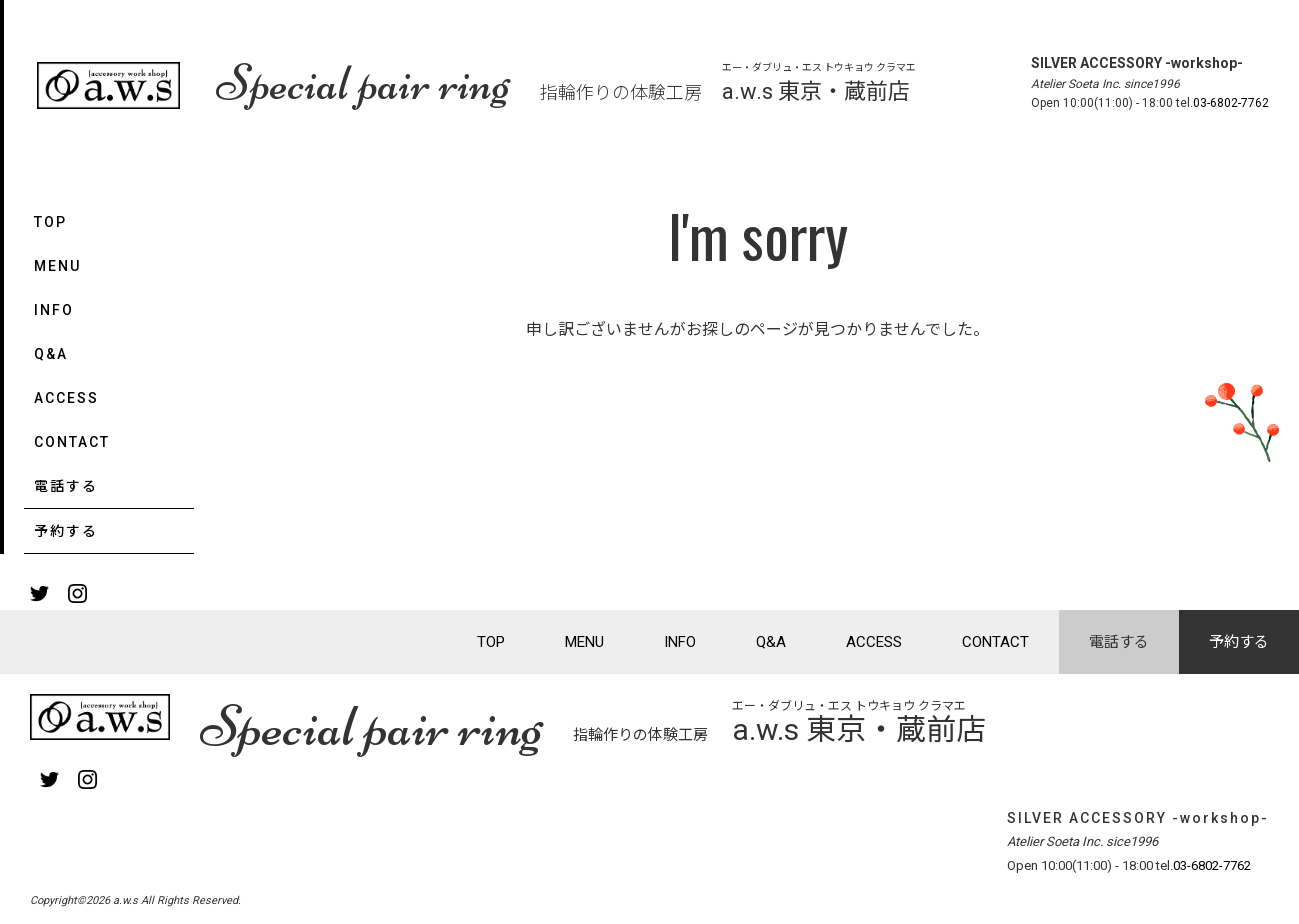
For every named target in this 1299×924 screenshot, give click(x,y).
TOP (50, 222)
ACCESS (66, 398)
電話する (66, 486)
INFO (54, 310)
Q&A (51, 354)
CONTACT (72, 442)
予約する (66, 531)
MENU (57, 266)
